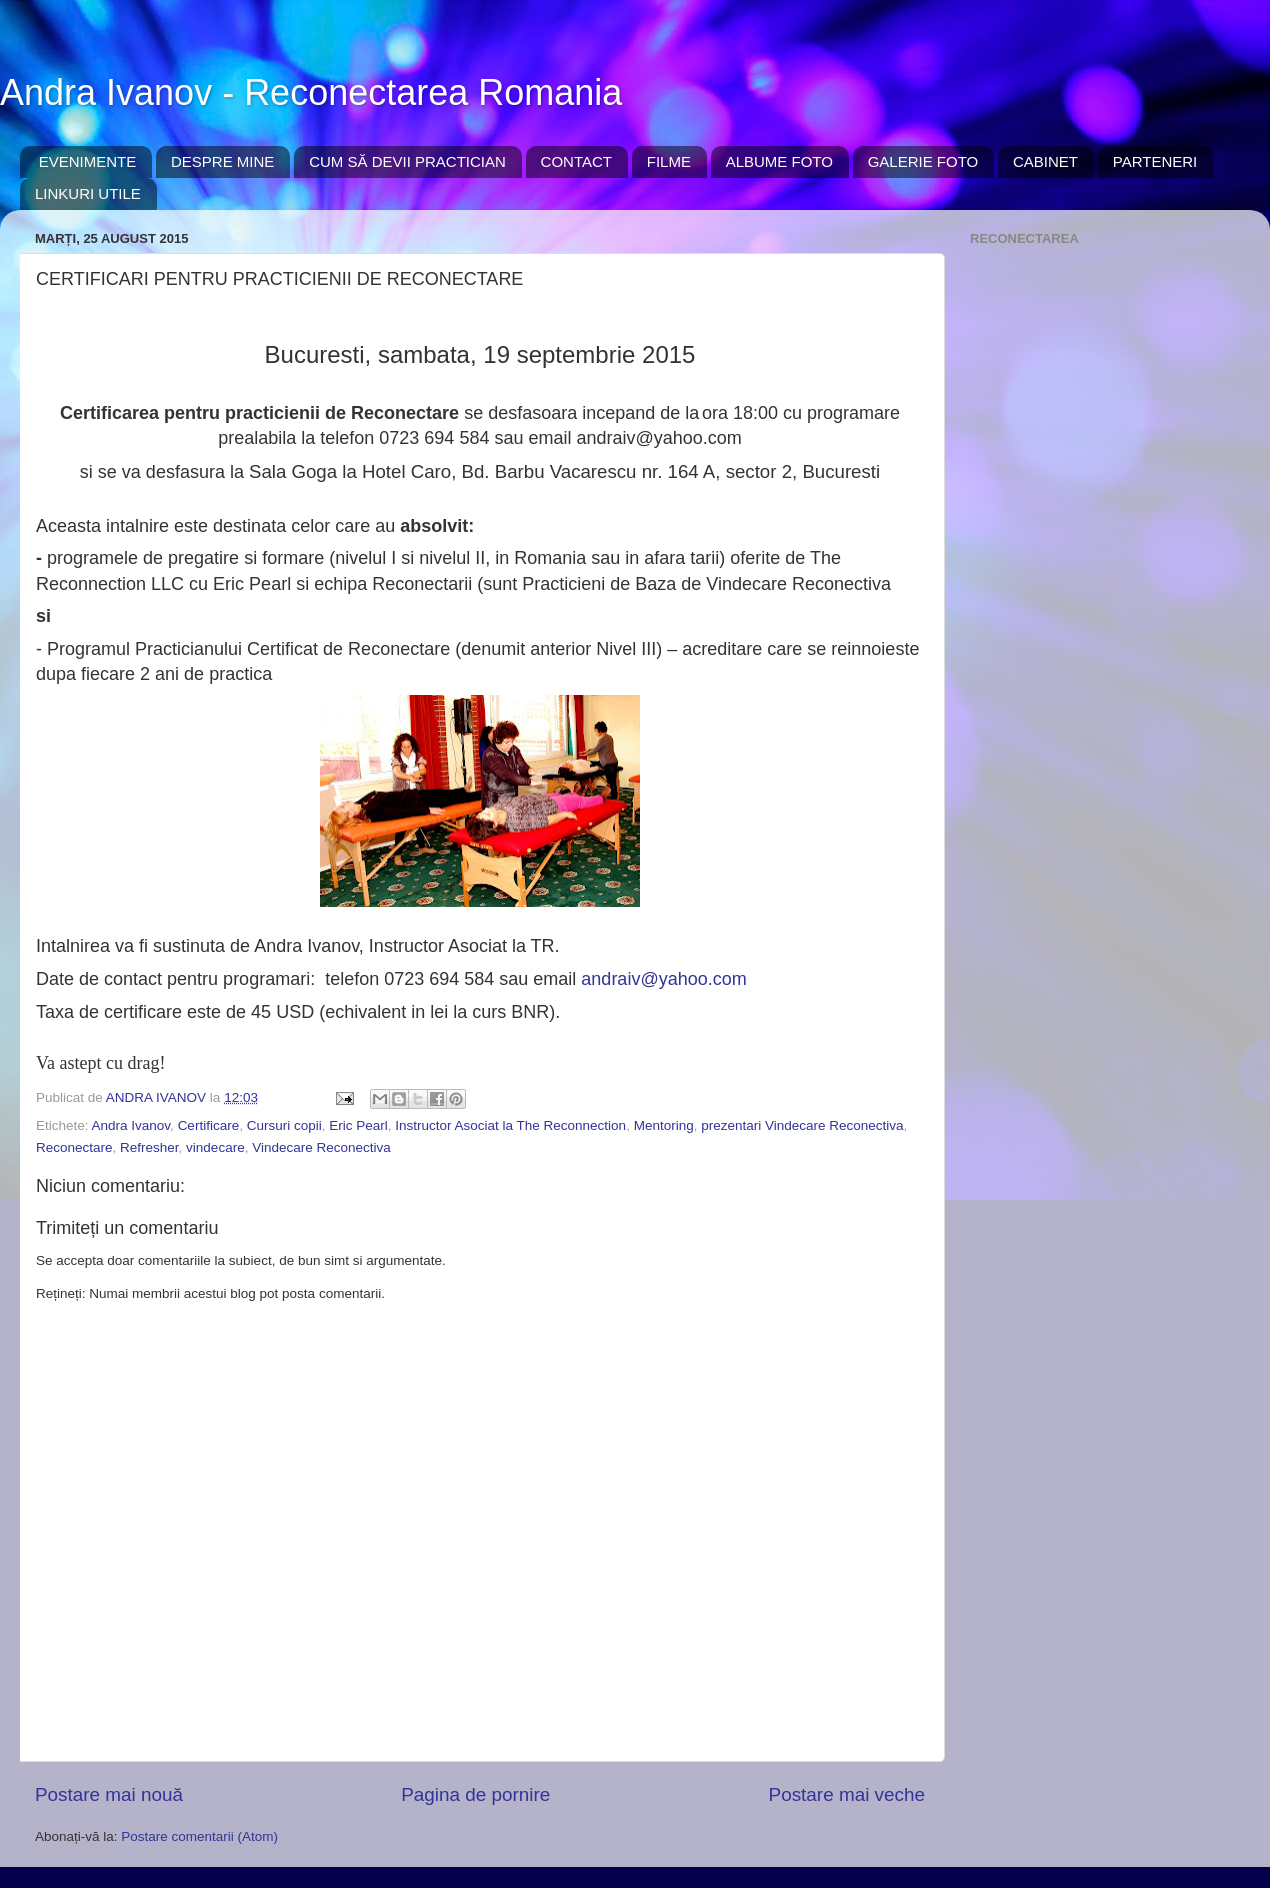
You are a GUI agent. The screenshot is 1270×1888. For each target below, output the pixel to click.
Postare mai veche (847, 1794)
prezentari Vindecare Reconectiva (802, 1125)
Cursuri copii (284, 1125)
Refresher (149, 1147)
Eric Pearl (358, 1125)
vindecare (215, 1147)
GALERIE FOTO (923, 161)
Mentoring (664, 1125)
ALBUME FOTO (779, 161)
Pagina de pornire (475, 1794)
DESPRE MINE (222, 161)
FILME (669, 161)
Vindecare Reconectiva (321, 1147)
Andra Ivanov (131, 1125)
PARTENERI (1155, 161)
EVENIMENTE (88, 161)
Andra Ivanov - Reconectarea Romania (311, 92)
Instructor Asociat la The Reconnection (510, 1125)
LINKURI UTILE (88, 193)
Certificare (209, 1125)
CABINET (1045, 161)
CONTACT (576, 161)
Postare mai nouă (109, 1794)
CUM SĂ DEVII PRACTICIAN (407, 161)
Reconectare (74, 1147)
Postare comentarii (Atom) (199, 1836)
